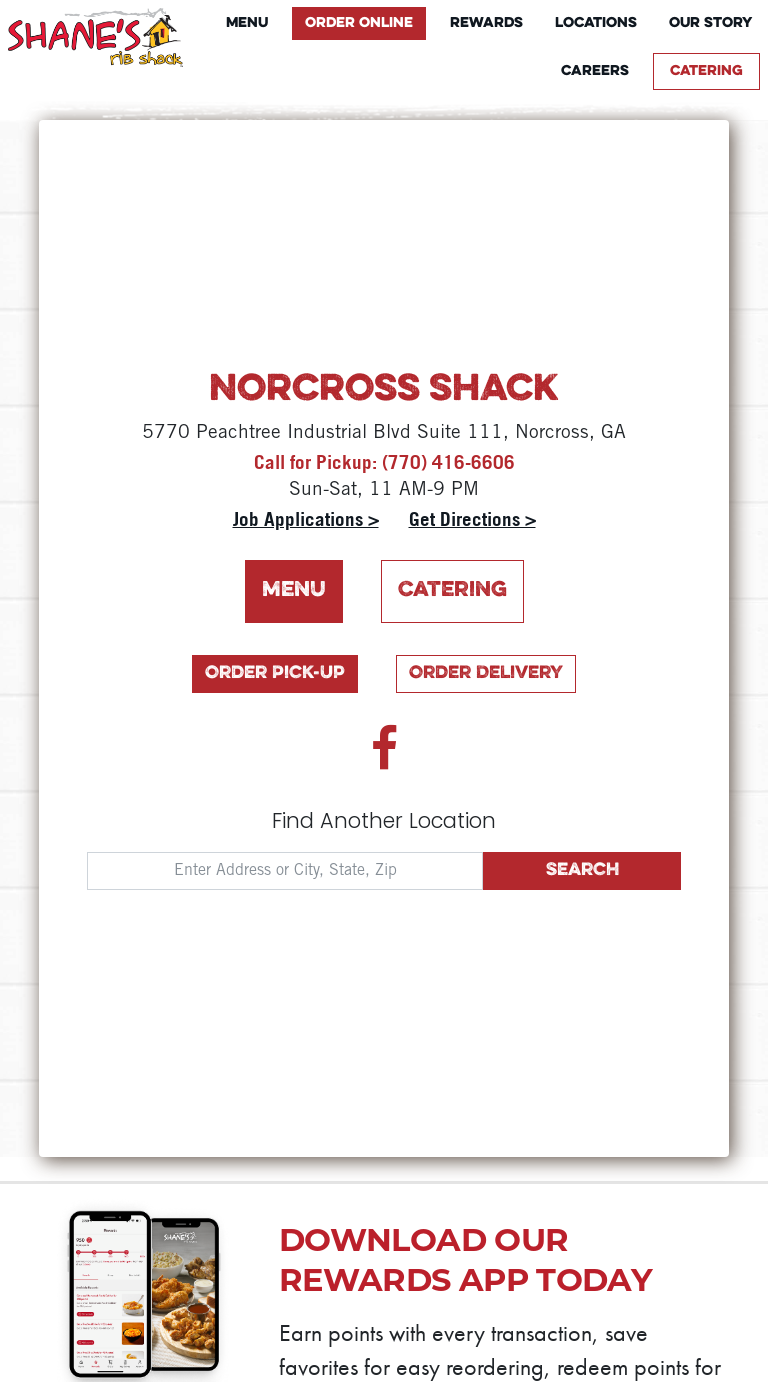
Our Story (710, 23)
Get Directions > (472, 519)
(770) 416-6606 (448, 462)
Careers (595, 71)
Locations (596, 23)
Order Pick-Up (275, 673)
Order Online (359, 23)
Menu (247, 23)
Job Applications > (306, 519)
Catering (706, 71)
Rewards (486, 23)
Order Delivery (486, 673)
